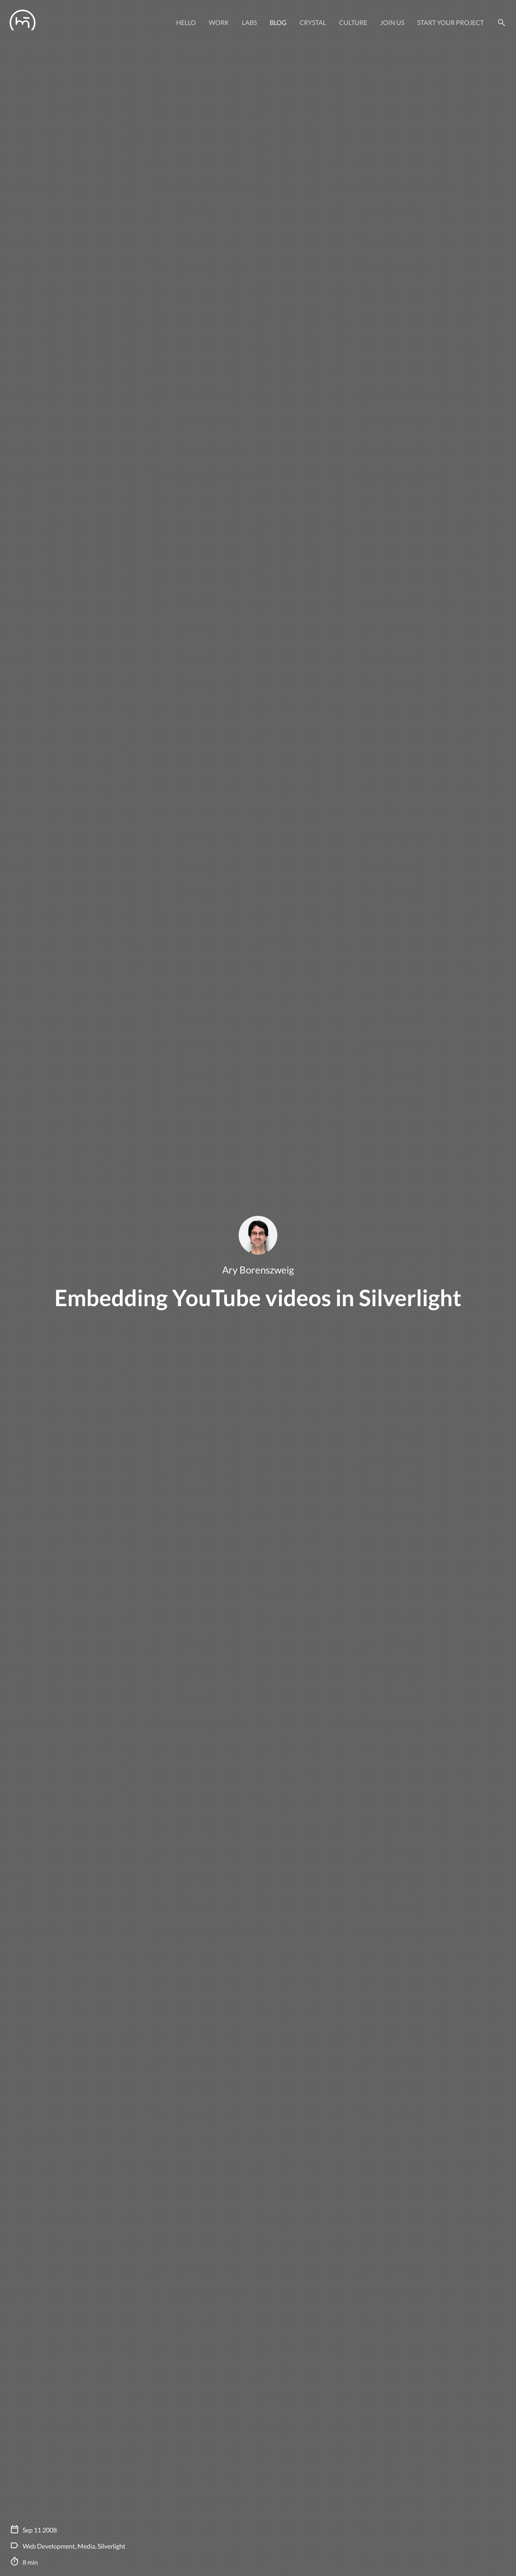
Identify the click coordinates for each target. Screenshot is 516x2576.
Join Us (392, 22)
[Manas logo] (22, 22)
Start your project (450, 22)
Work (219, 22)
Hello (186, 22)
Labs (249, 22)
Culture (353, 22)
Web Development (49, 2546)
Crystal (313, 22)
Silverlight (111, 2546)
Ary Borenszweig (258, 1270)
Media (86, 2546)
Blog (278, 22)
